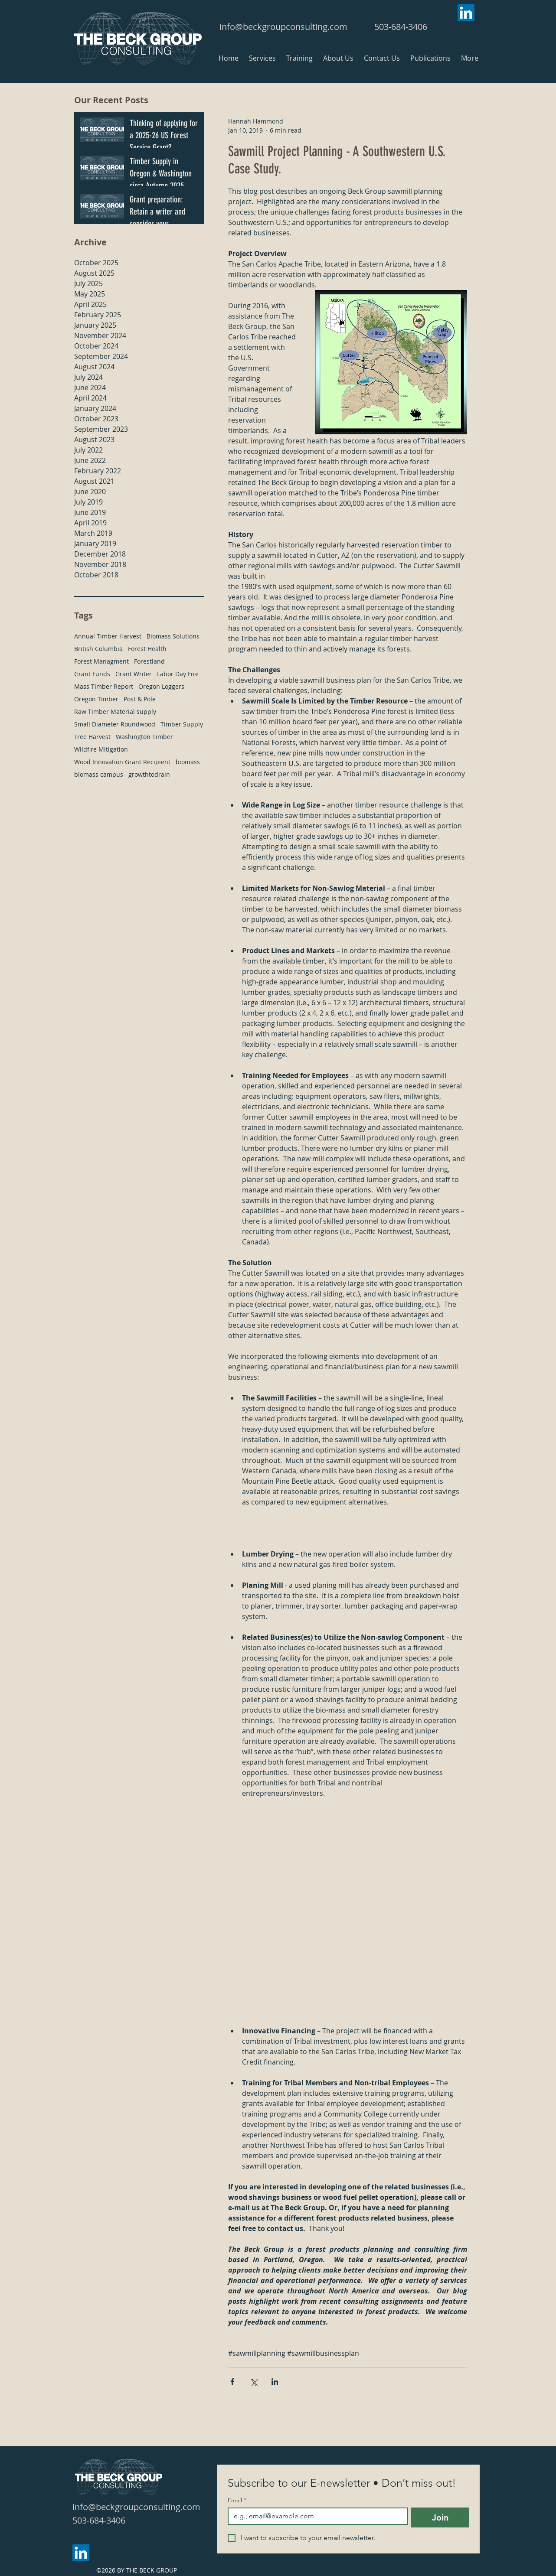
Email (237, 2500)
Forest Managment (101, 661)
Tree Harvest (92, 736)
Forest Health (147, 648)
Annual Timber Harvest (107, 636)
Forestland (149, 661)
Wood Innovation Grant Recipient (122, 761)
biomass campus (98, 774)
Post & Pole (140, 699)
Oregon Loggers (161, 686)
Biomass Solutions (173, 636)
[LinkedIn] (466, 12)
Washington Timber (144, 736)
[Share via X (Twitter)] (253, 2381)
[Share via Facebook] (232, 2381)
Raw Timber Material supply (115, 711)
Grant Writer (133, 673)
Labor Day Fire (178, 673)
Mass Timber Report (103, 686)
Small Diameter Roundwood (114, 724)
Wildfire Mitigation (101, 749)
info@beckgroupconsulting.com (283, 27)
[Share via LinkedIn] (275, 2381)
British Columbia (98, 648)
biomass (188, 761)
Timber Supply (181, 724)
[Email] (315, 2516)
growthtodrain (149, 774)
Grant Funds (92, 673)
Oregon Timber (96, 699)
